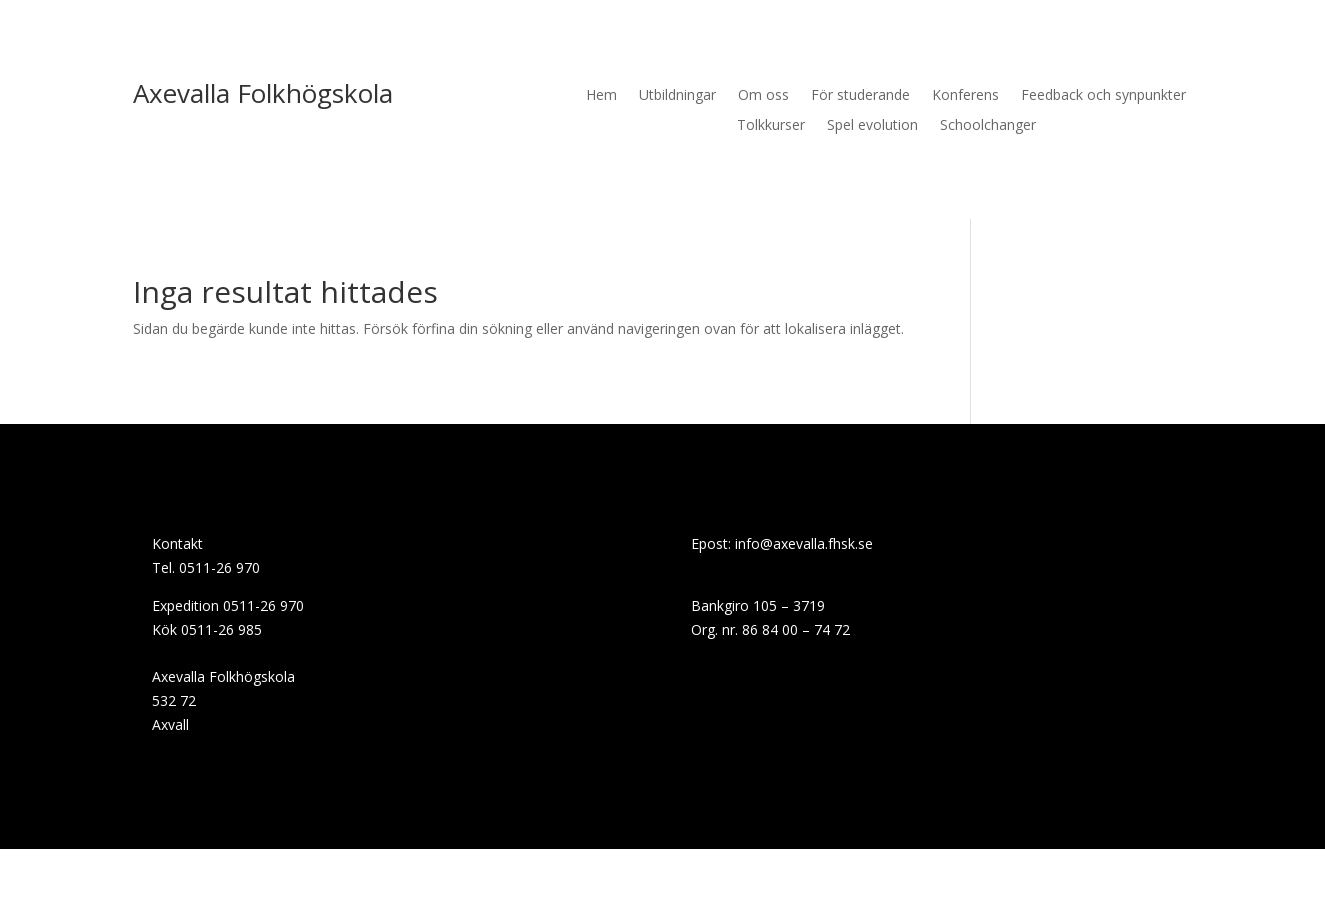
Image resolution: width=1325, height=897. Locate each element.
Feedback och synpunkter (1103, 96)
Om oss (763, 96)
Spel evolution (872, 126)
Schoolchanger (988, 126)
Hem (601, 96)
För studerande (860, 96)
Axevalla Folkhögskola (263, 93)
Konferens (965, 96)
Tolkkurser (771, 126)
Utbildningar (677, 96)
